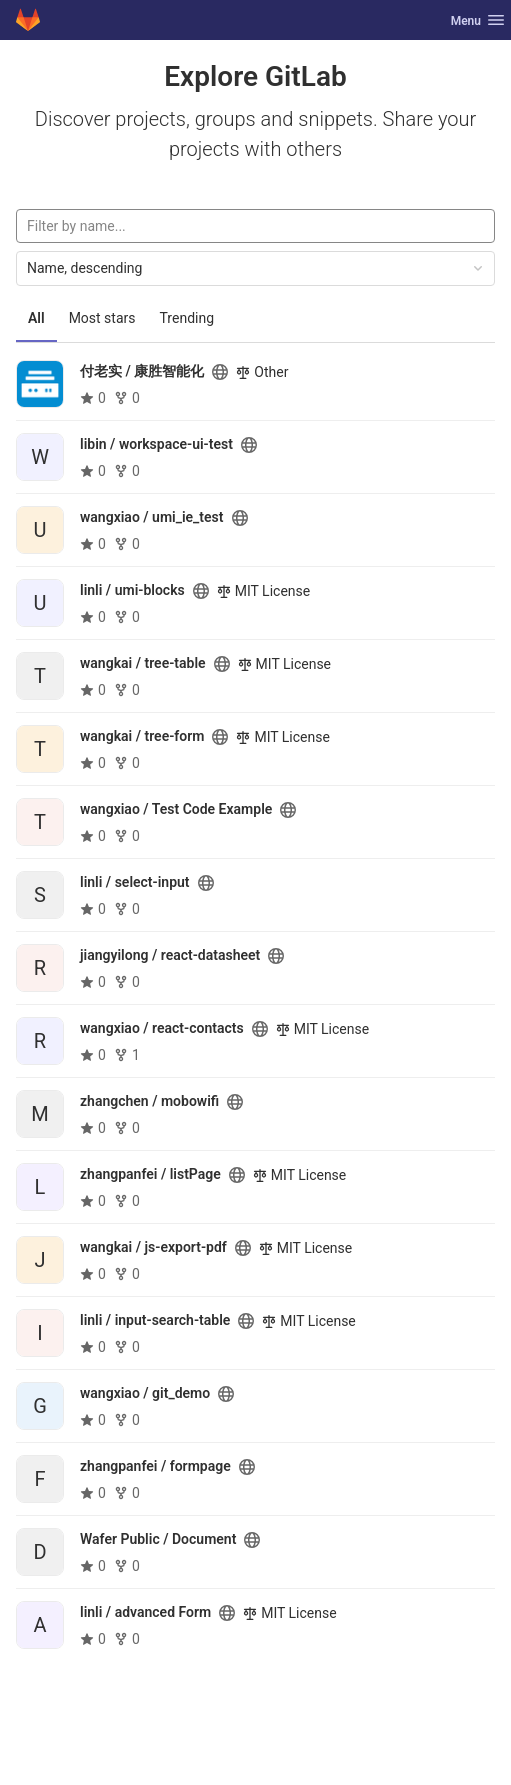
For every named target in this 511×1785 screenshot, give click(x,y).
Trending (187, 318)
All (36, 318)
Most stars (102, 318)
